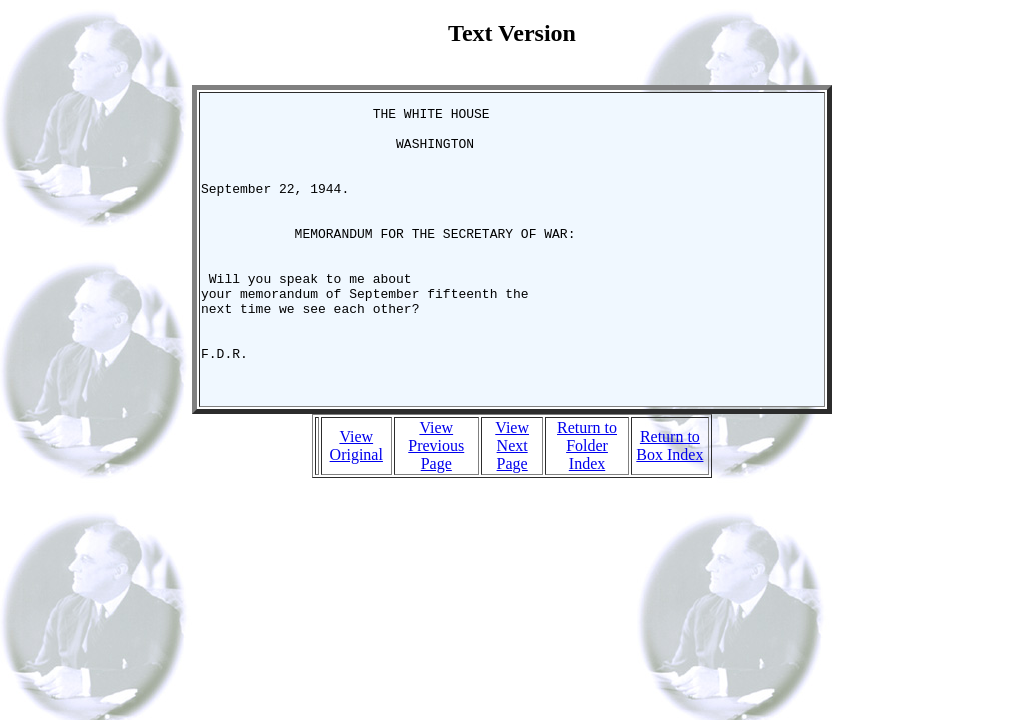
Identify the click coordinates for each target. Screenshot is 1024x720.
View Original (356, 502)
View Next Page (512, 502)
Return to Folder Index (587, 502)
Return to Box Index (669, 502)
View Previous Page (436, 502)
